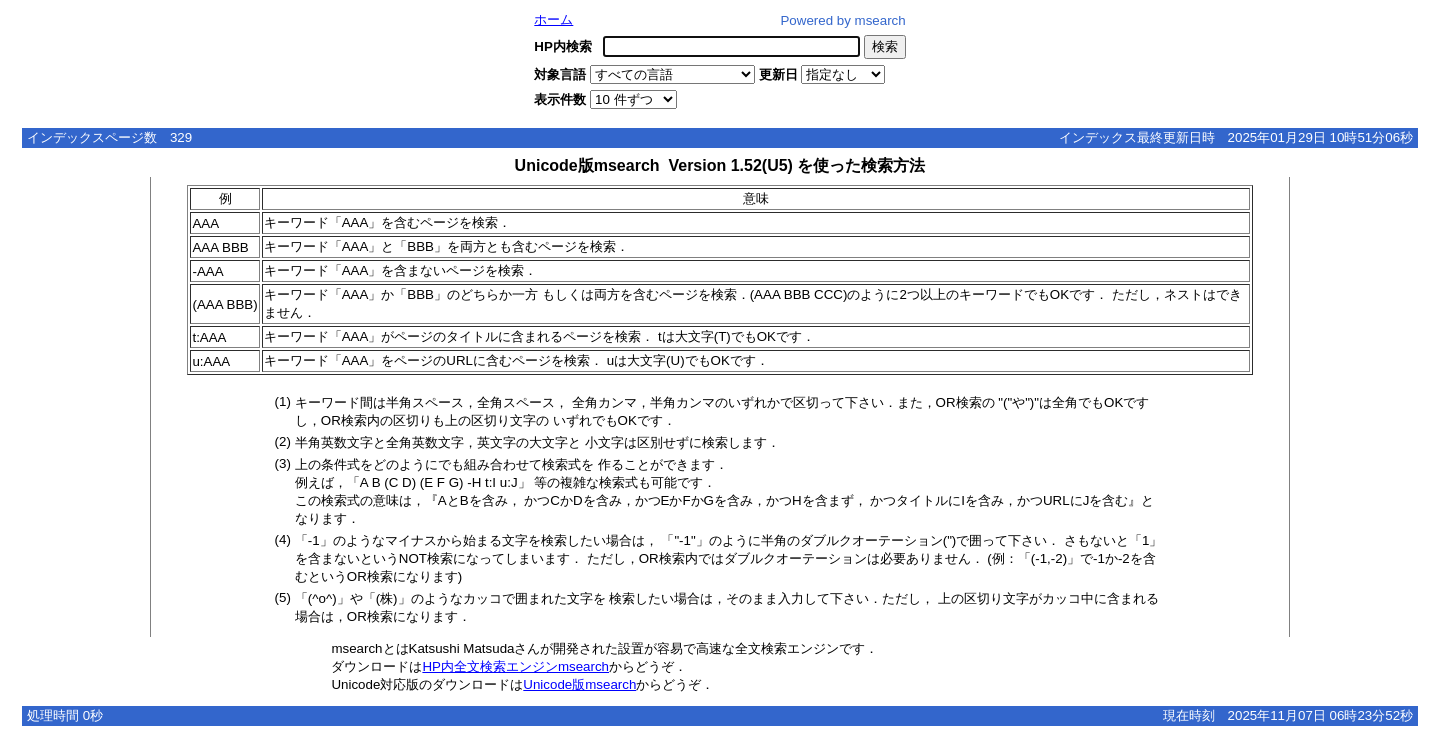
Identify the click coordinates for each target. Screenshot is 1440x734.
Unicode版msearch (579, 684)
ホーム (553, 19)
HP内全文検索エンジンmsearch (515, 666)
